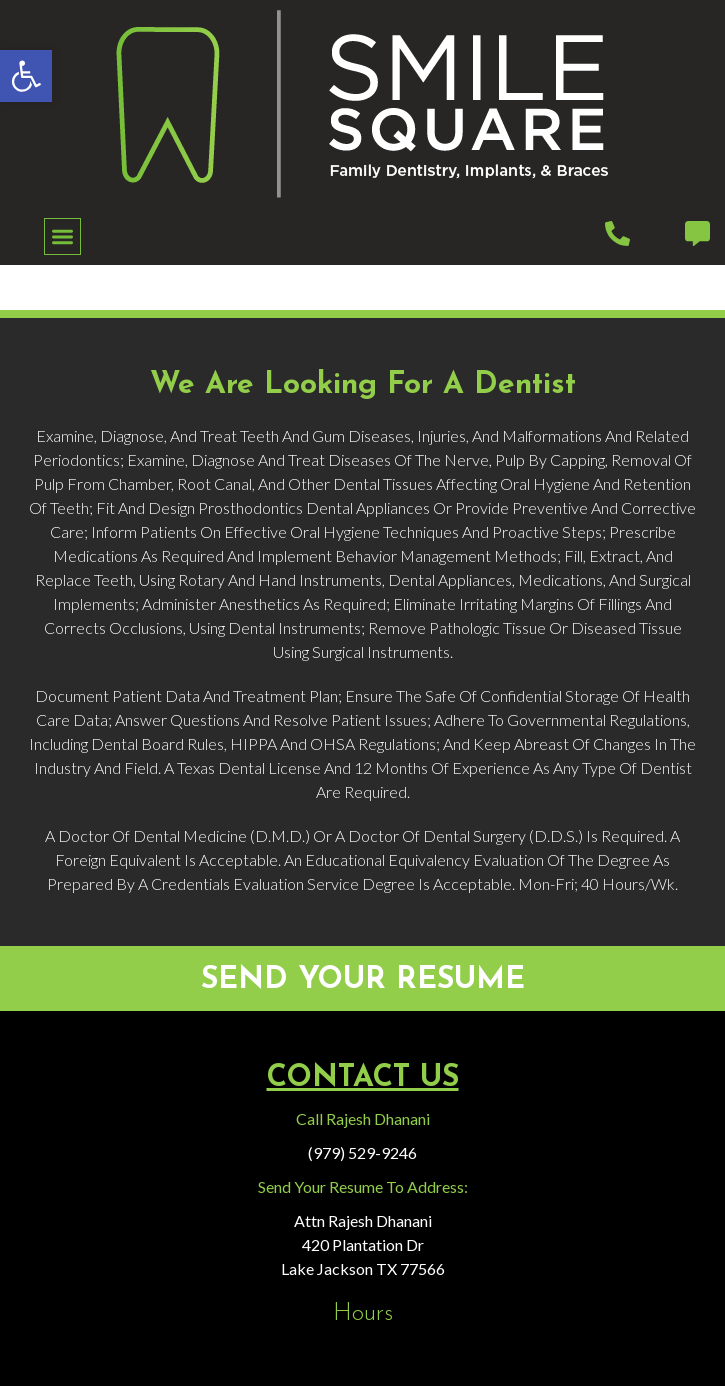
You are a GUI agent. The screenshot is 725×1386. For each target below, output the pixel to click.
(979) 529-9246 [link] (362, 1152)
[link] (26, 76)
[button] (62, 236)
